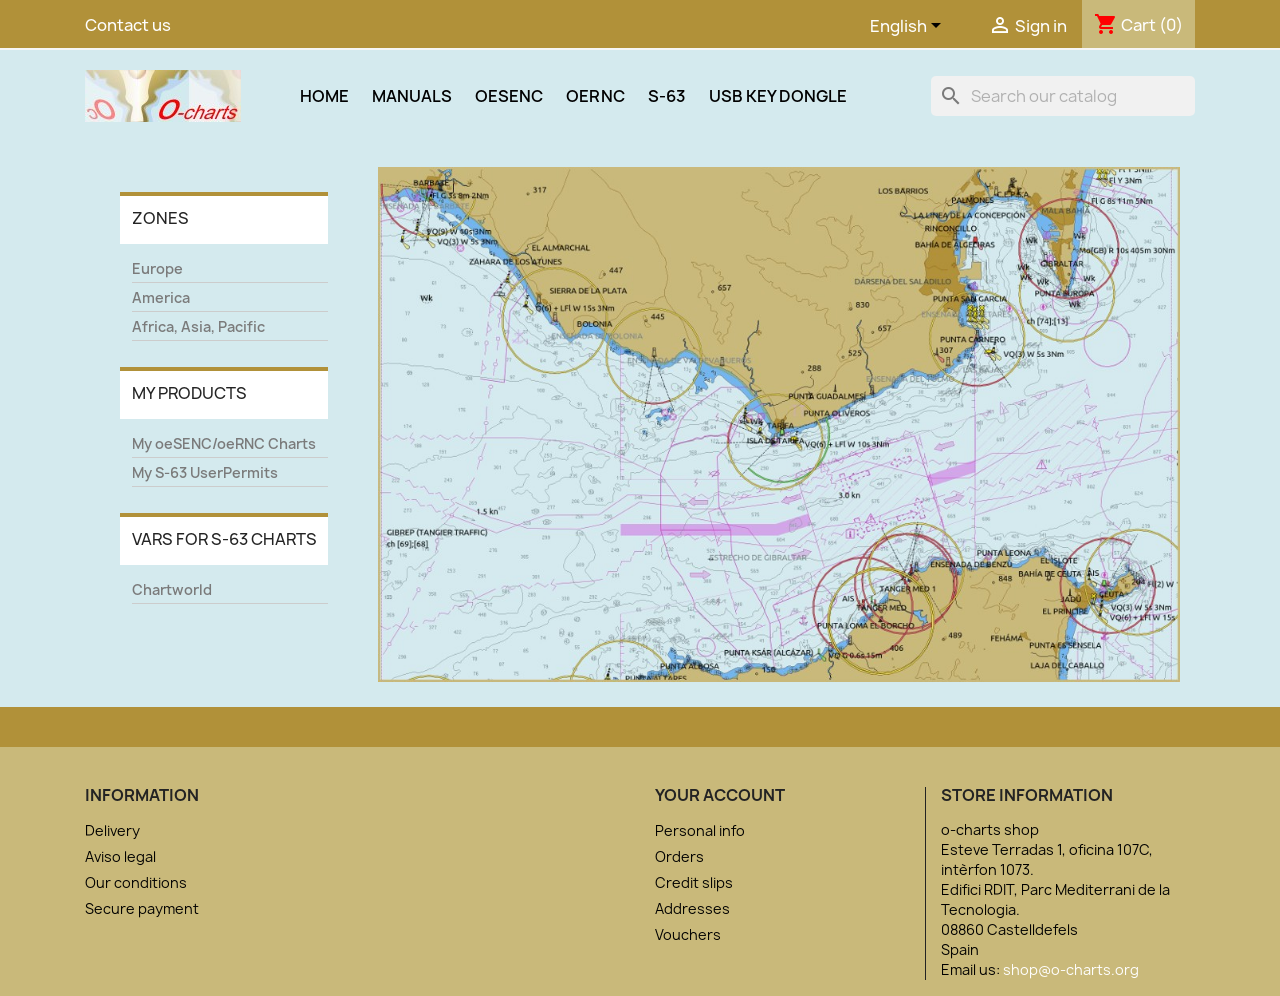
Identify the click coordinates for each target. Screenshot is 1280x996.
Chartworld (172, 589)
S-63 (667, 96)
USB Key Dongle (778, 96)
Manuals (412, 96)
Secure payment (142, 908)
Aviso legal (120, 856)
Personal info (700, 830)
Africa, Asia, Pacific (198, 326)
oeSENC (509, 96)
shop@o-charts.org (1071, 969)
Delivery (112, 830)
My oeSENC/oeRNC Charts (224, 443)
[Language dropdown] (909, 27)
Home (324, 96)
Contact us (128, 25)
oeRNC (595, 96)
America (161, 297)
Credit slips (694, 882)
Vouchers (688, 934)
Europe (157, 268)
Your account (720, 795)
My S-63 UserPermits (205, 472)
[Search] (1063, 96)
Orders (679, 856)
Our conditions (136, 882)
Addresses (692, 908)
